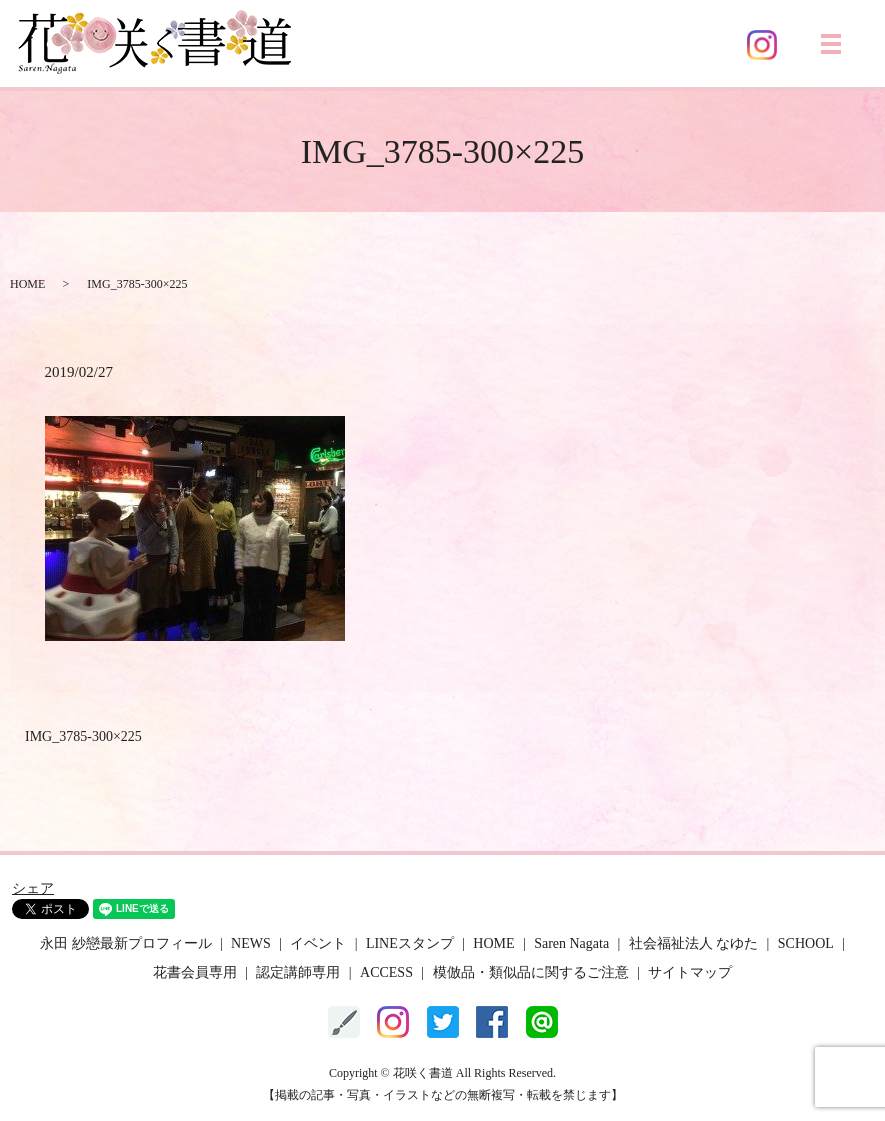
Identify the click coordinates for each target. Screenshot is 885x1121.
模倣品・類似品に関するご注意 (531, 972)
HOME (27, 284)
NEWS (251, 943)
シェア (33, 888)
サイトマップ (690, 972)
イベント (318, 943)
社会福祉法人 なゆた (694, 943)
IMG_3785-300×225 (83, 736)
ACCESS (386, 972)
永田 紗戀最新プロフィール (126, 943)
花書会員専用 (195, 972)
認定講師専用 (298, 972)
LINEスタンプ (410, 943)
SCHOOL (806, 943)
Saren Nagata (571, 943)
